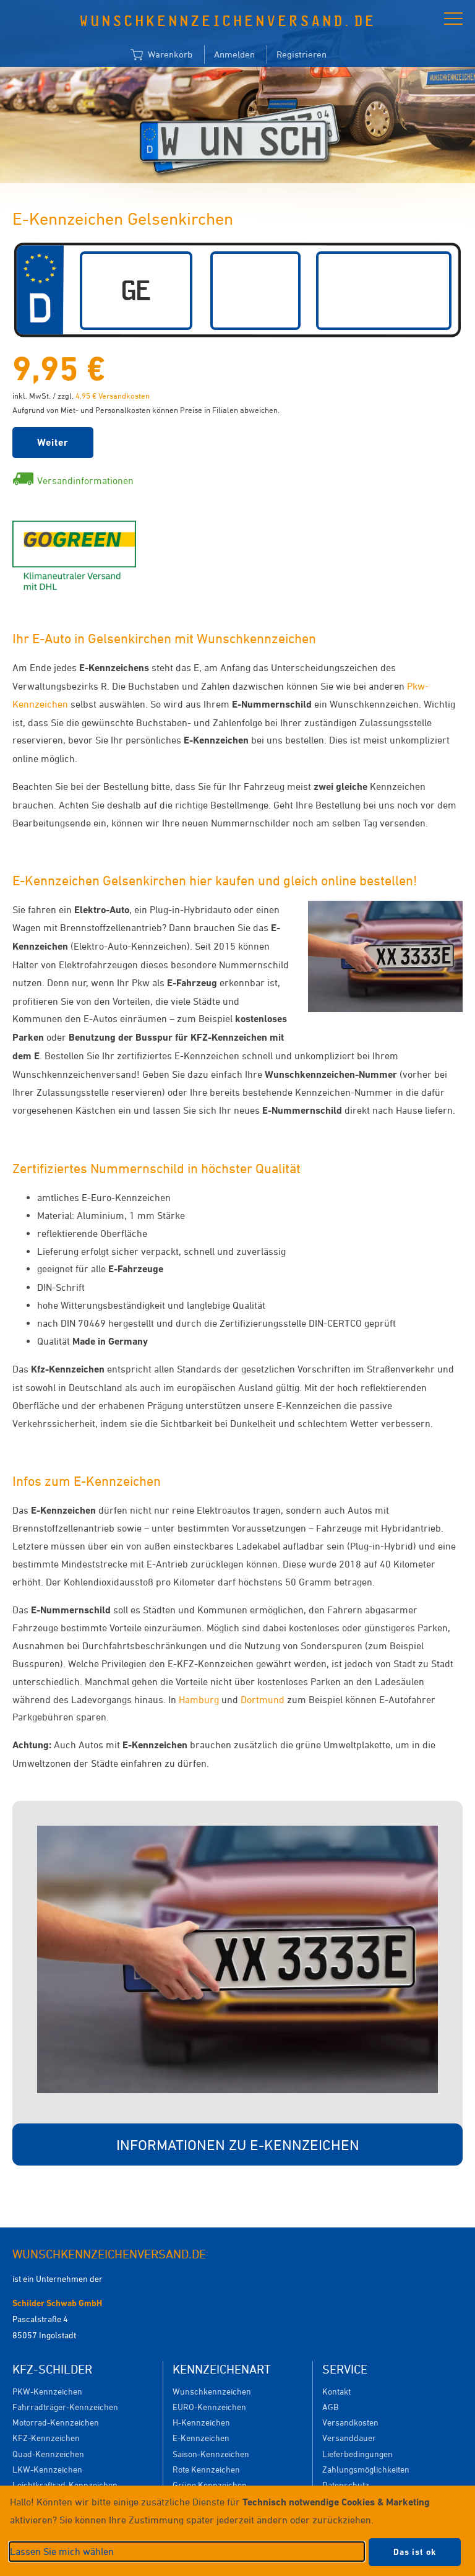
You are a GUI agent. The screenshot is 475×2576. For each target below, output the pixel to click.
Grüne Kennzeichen (210, 2484)
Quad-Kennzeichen (48, 2453)
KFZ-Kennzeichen (46, 2437)
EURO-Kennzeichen (209, 2406)
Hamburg (199, 1699)
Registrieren (301, 54)
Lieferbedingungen (357, 2453)
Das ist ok (414, 2552)
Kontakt (336, 2391)
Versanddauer (349, 2437)
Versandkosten (350, 2422)
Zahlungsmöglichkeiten (365, 2469)
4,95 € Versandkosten (112, 396)
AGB (330, 2406)
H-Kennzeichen (201, 2422)
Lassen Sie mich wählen (62, 2551)
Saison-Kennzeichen (211, 2453)
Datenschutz (345, 2484)
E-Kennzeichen (201, 2437)
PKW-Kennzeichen (47, 2391)
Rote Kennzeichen (206, 2469)
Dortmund (263, 1699)
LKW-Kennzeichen (47, 2469)
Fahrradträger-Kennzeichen (65, 2406)
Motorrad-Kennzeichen (55, 2422)
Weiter (53, 442)
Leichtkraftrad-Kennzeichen (65, 2484)
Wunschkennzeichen (212, 2391)
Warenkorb (161, 55)
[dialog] (237, 2531)
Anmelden (234, 54)
